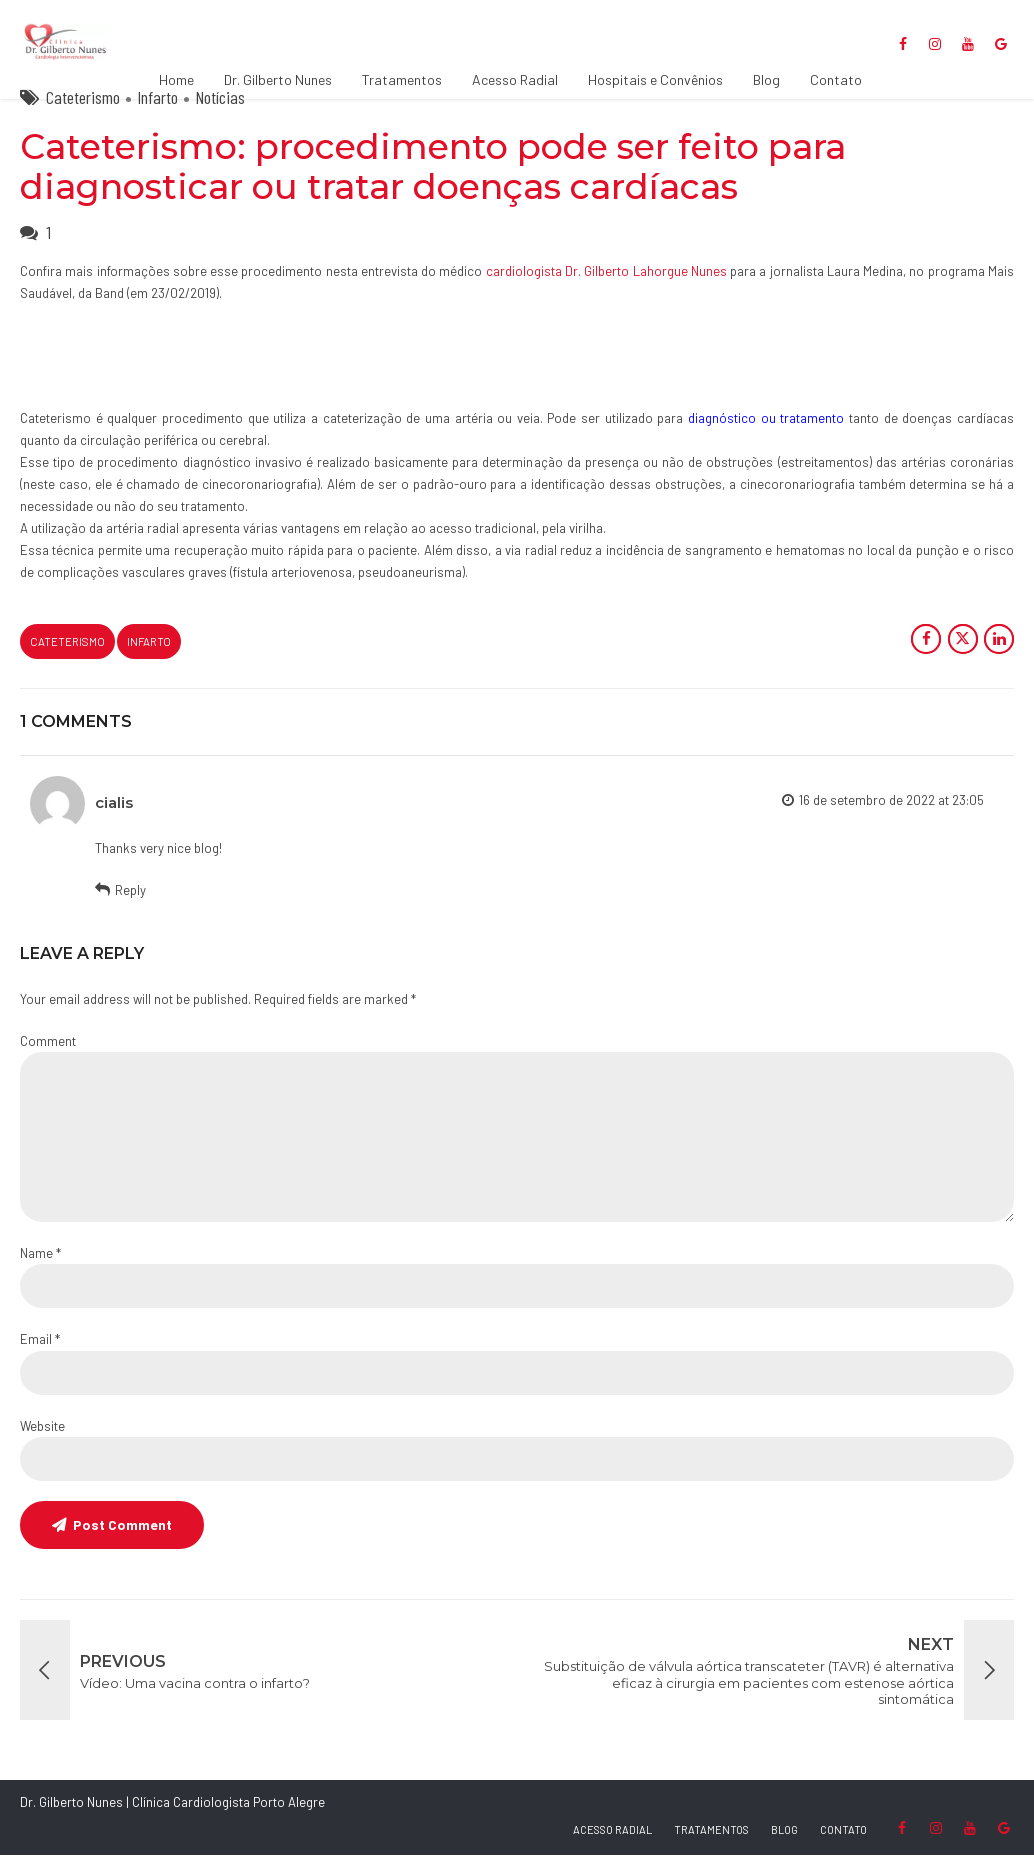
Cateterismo (83, 112)
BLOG (784, 1844)
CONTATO (843, 1844)
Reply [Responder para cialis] (130, 905)
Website (42, 1441)
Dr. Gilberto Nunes (278, 79)
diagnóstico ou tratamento (766, 433)
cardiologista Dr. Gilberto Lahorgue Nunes (606, 286)
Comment (48, 1056)
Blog (766, 79)
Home (176, 79)
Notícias (220, 112)
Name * (40, 1268)
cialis (114, 817)
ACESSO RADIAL (612, 1844)
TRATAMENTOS (711, 1844)
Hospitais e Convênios (655, 79)
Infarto (157, 112)
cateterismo (67, 656)
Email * (40, 1354)
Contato (836, 79)
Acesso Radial (515, 79)
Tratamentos (402, 79)
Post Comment (122, 1539)
